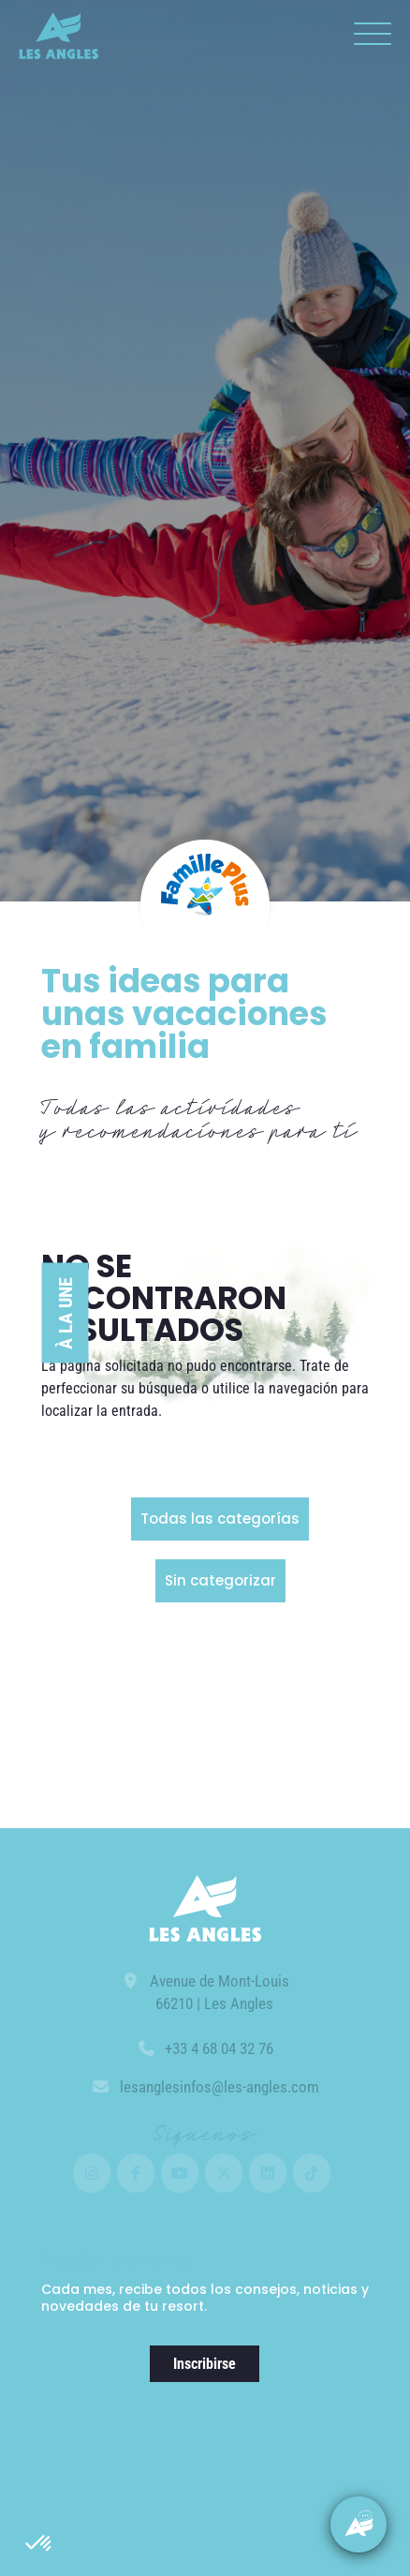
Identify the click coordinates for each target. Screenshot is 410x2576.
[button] (39, 2544)
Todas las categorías (220, 1518)
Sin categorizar (220, 1580)
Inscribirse (204, 2364)
